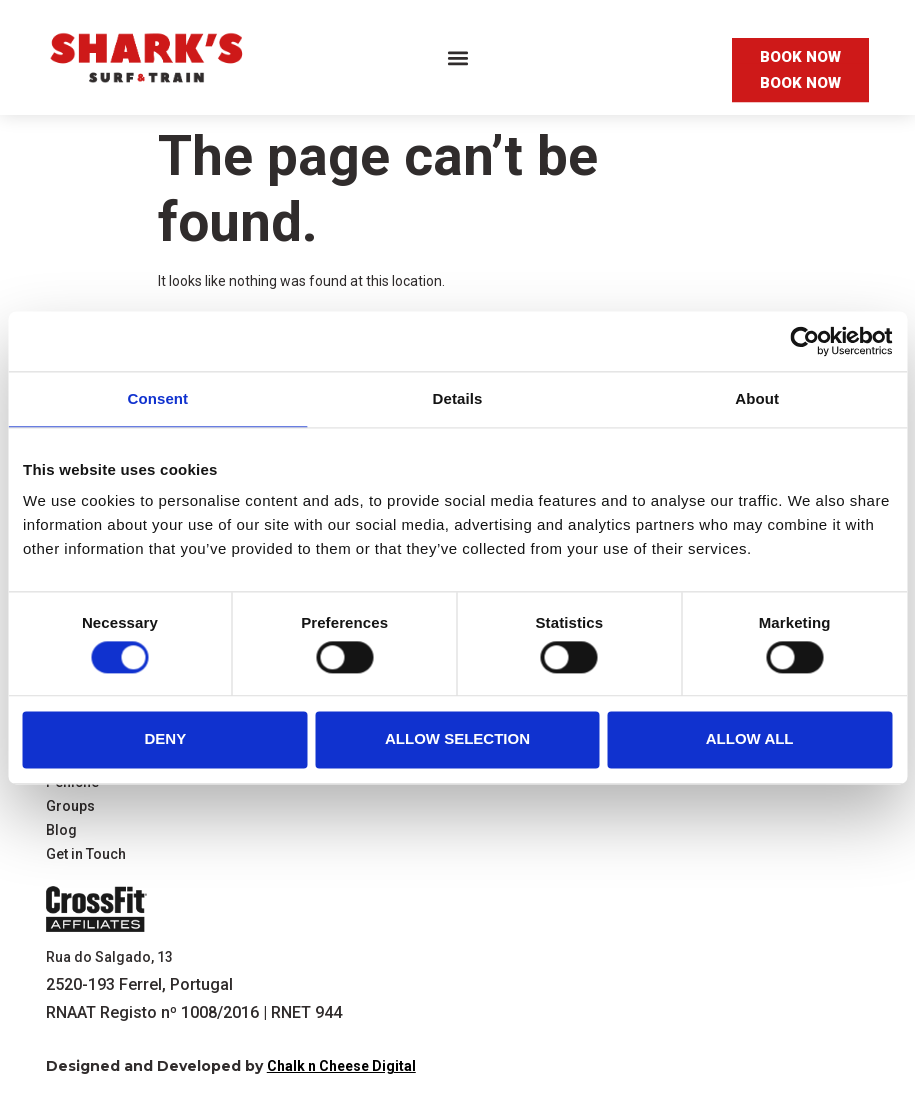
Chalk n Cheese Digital (341, 1066)
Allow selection (457, 739)
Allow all (750, 739)
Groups (70, 807)
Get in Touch (86, 855)
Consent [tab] (157, 398)
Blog (61, 831)
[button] (457, 57)
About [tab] (757, 398)
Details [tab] (458, 398)
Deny (165, 739)
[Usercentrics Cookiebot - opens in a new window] (804, 341)
